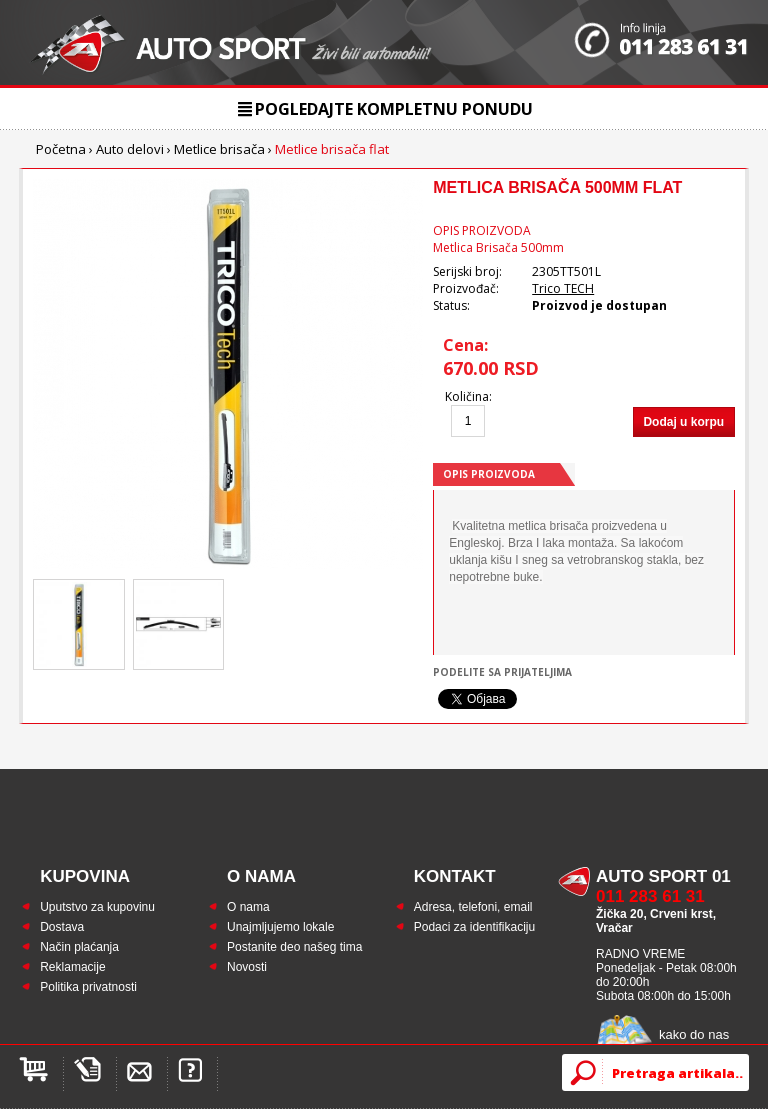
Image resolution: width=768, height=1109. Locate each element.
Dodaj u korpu (683, 422)
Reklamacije (72, 967)
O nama (248, 907)
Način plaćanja (79, 947)
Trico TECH (563, 288)
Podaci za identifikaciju (474, 927)
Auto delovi (130, 149)
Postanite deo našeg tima (294, 947)
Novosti (247, 967)
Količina (467, 396)
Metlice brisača (219, 149)
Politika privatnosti (88, 987)
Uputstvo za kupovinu (97, 907)
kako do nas (694, 1034)
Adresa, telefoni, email (473, 907)
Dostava (62, 927)
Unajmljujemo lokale (280, 927)
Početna (61, 149)
